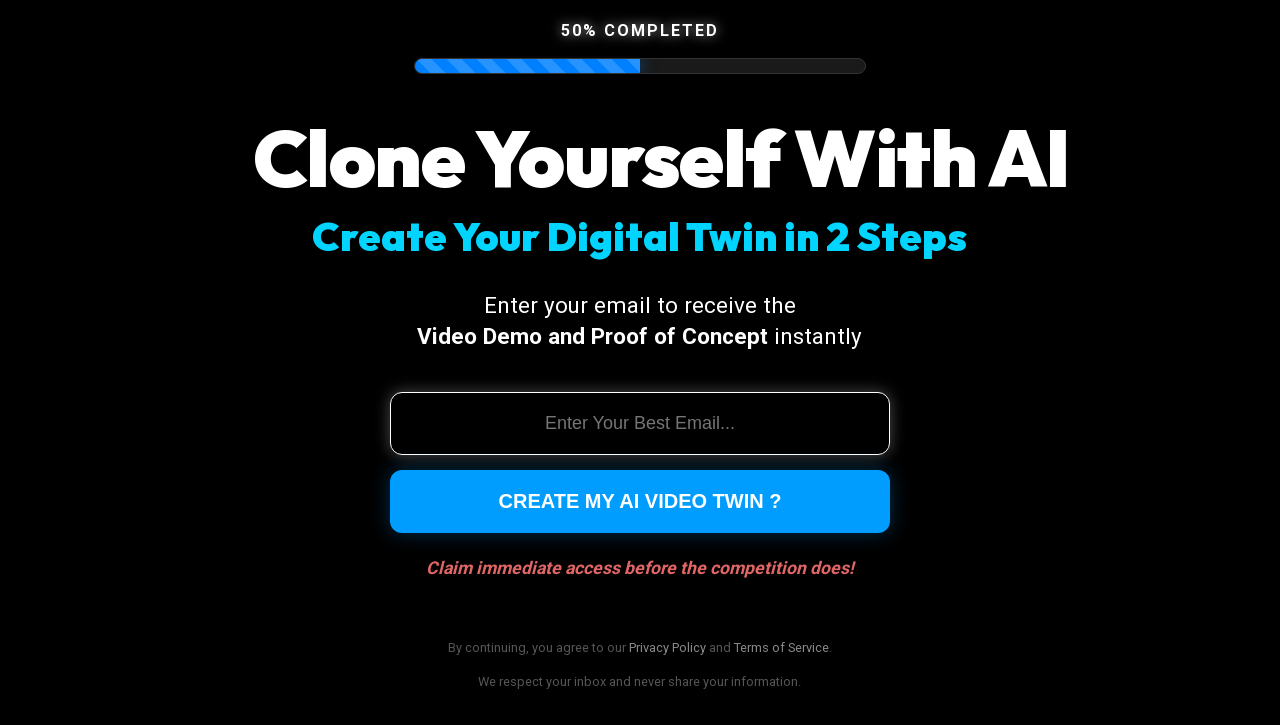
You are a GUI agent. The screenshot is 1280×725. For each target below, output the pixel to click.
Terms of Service (781, 647)
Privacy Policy (667, 647)
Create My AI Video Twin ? (640, 501)
